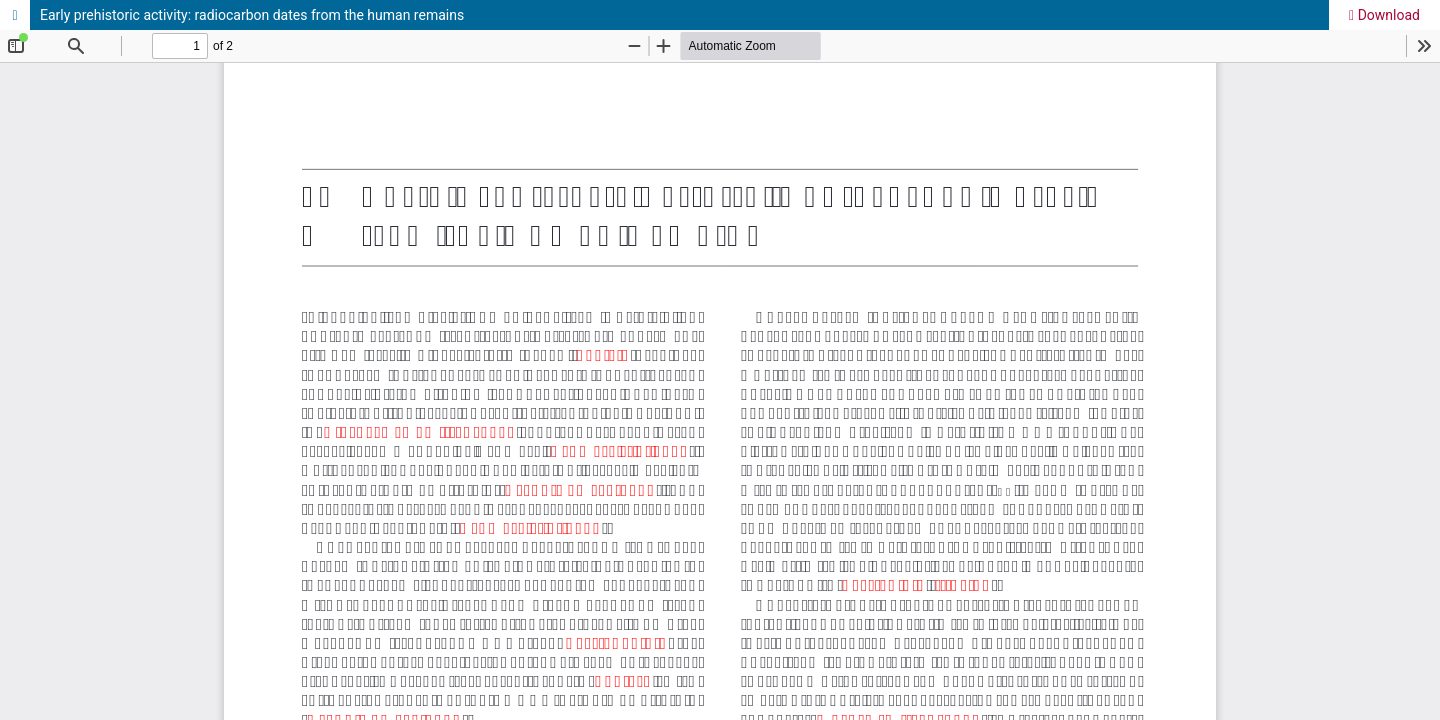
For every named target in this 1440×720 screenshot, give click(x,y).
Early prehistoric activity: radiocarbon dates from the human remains (252, 15)
